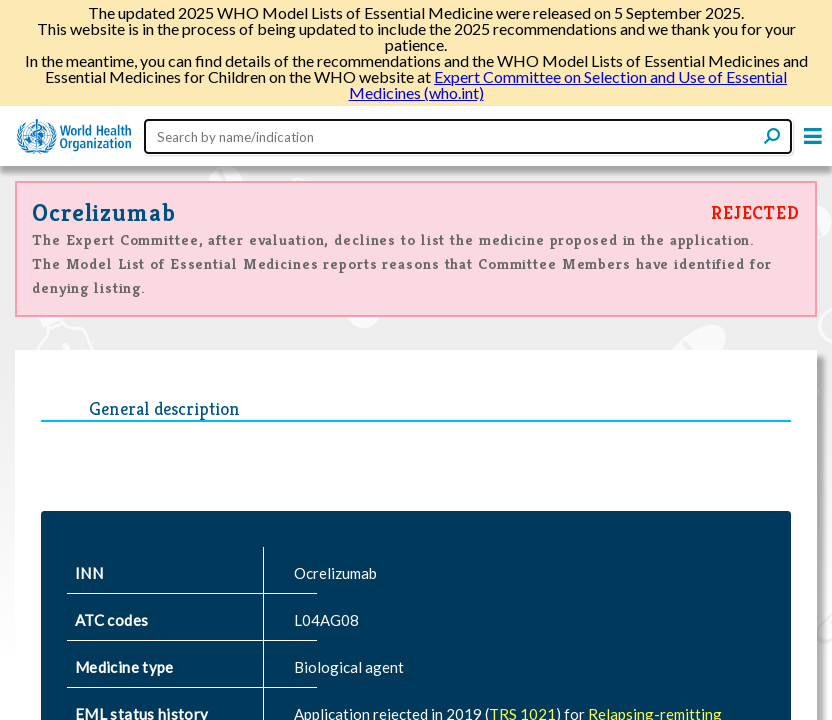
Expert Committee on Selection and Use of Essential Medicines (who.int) (568, 84)
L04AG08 (326, 620)
